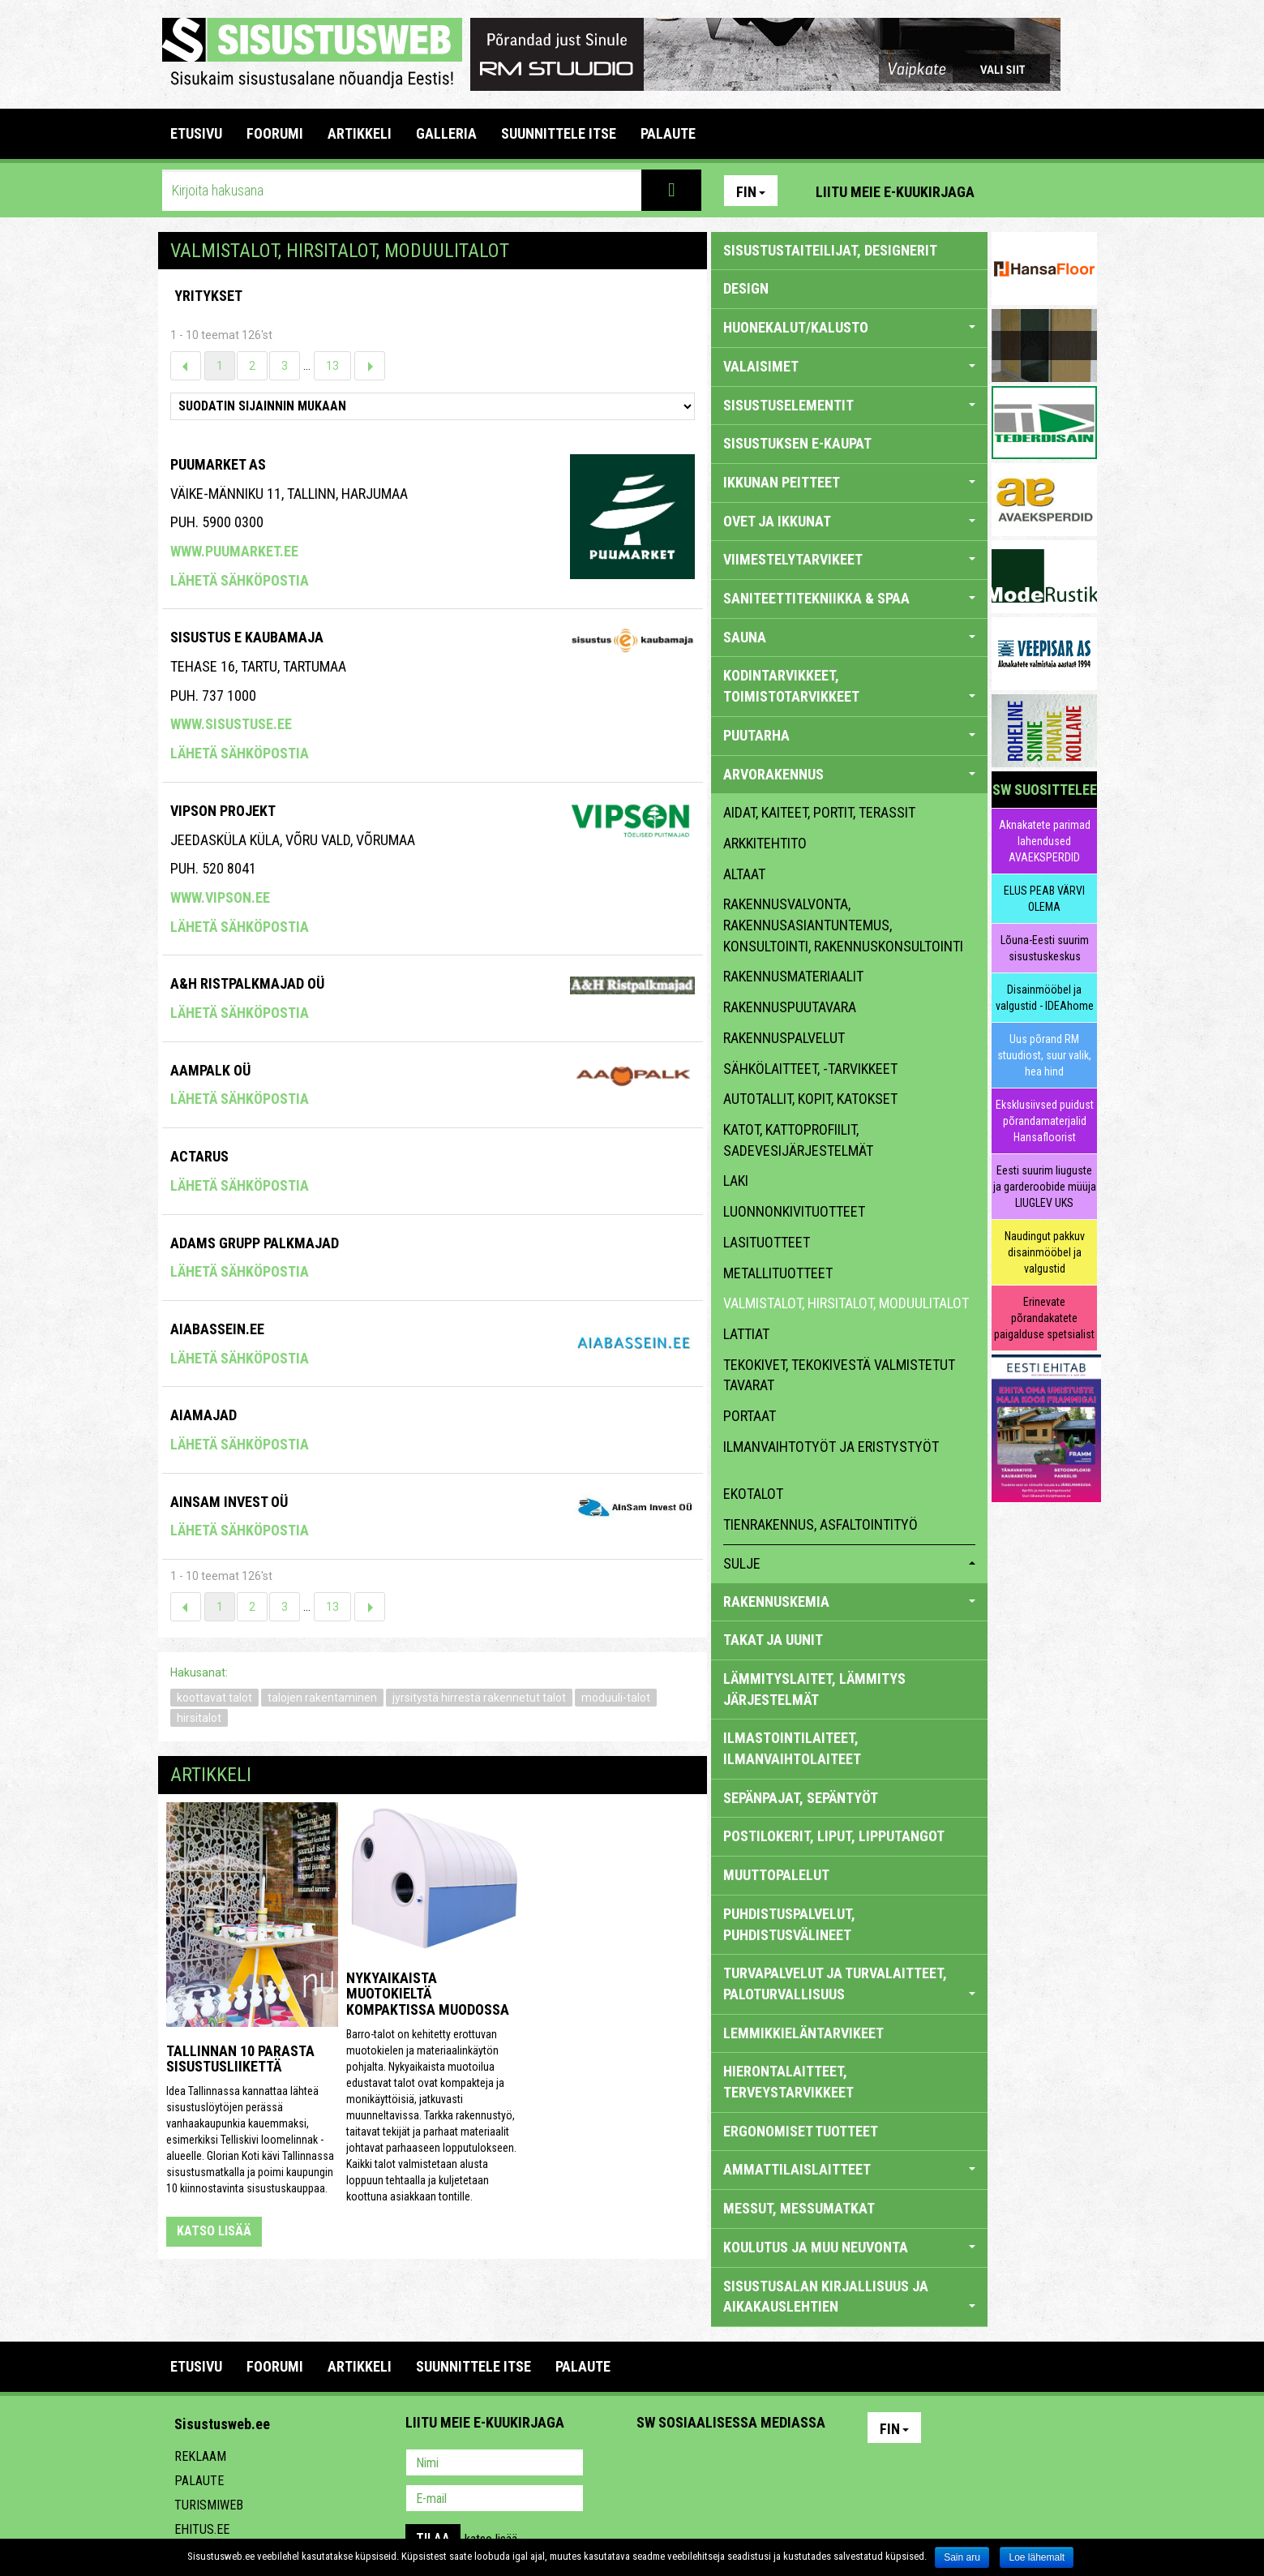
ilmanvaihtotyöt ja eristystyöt (831, 1446)
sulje (849, 1563)
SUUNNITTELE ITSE (558, 133)
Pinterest (1011, 190)
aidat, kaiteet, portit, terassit (819, 812)
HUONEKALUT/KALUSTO (849, 327)
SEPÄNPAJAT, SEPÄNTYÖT (800, 1797)
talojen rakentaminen (322, 1697)
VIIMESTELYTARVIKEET (849, 559)
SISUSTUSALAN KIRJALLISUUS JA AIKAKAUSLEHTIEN (849, 2297)
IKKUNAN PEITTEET (849, 482)
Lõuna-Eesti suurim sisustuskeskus (1044, 948)
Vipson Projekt (223, 810)
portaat (749, 1415)
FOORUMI (274, 133)
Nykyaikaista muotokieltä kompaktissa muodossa (427, 1994)
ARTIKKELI (360, 133)
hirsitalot (199, 1717)
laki (735, 1180)
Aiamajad (203, 1414)
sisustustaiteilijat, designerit (830, 250)
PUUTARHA (849, 735)
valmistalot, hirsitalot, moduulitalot (846, 1303)
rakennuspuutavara (789, 1006)
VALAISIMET (849, 366)
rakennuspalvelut (784, 1037)
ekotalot (753, 1493)
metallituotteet (778, 1273)
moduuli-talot (615, 1697)
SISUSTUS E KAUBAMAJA (246, 637)
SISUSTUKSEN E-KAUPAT (797, 443)
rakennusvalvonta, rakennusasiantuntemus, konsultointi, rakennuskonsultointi (843, 924)
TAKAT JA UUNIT (773, 1639)
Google (791, 2464)
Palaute (199, 2480)
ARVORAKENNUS (849, 774)
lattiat (746, 1333)
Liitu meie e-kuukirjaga (895, 191)
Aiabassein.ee (217, 1328)
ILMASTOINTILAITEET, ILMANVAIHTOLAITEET (792, 1748)
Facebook (1045, 190)
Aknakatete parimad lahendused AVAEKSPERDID (1044, 841)
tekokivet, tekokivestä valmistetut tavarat (839, 1375)
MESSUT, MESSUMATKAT (799, 2208)
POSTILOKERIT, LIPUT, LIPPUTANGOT (834, 1835)
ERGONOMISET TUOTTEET (800, 2131)
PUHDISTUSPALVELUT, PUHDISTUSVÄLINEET (789, 1924)
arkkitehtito (765, 843)
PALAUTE (668, 133)
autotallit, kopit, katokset (810, 1098)
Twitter (756, 2464)
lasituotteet (766, 1242)
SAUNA (849, 637)
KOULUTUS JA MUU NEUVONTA (849, 2247)
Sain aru (962, 2557)
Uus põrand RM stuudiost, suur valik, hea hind (1044, 1055)
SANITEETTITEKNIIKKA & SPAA (849, 598)
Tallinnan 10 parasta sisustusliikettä (240, 2059)
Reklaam (200, 2456)
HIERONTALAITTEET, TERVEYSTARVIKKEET (788, 2082)
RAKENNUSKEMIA (849, 1601)
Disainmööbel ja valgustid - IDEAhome (1045, 997)
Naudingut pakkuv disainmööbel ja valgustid (1045, 1252)
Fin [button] (750, 191)
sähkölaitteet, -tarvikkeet (810, 1068)
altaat (744, 873)
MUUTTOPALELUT (776, 1874)
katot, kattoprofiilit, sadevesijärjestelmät (798, 1140)
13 (332, 365)
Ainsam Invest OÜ (229, 1501)
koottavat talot (214, 1697)
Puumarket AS (218, 464)
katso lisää (214, 2231)
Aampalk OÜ (210, 1070)
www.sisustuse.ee (231, 723)
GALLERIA (446, 133)
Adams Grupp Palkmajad (254, 1243)
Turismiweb (208, 2505)
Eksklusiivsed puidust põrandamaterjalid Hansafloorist (1045, 1121)
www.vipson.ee (220, 897)
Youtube (1080, 190)
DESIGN (746, 288)
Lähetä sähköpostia (239, 580)
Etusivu (196, 133)
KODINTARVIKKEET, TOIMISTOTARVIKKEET (849, 686)
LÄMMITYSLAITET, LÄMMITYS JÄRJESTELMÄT (814, 1689)
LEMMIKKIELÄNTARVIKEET (803, 2032)
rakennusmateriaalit (793, 976)
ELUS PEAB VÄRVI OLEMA (1044, 898)
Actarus (199, 1156)
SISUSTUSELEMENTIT (849, 405)
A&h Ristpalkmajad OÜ (247, 983)
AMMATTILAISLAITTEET (849, 2169)
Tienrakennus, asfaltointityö (820, 1524)
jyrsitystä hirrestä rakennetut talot (479, 1697)
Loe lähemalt (1037, 2557)
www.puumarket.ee (234, 551)
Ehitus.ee (201, 2529)
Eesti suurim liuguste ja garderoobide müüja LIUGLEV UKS (1044, 1186)
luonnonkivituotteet (794, 1211)
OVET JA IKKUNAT (849, 521)
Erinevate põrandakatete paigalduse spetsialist (1044, 1318)
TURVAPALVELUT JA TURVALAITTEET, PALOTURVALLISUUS (849, 1983)
